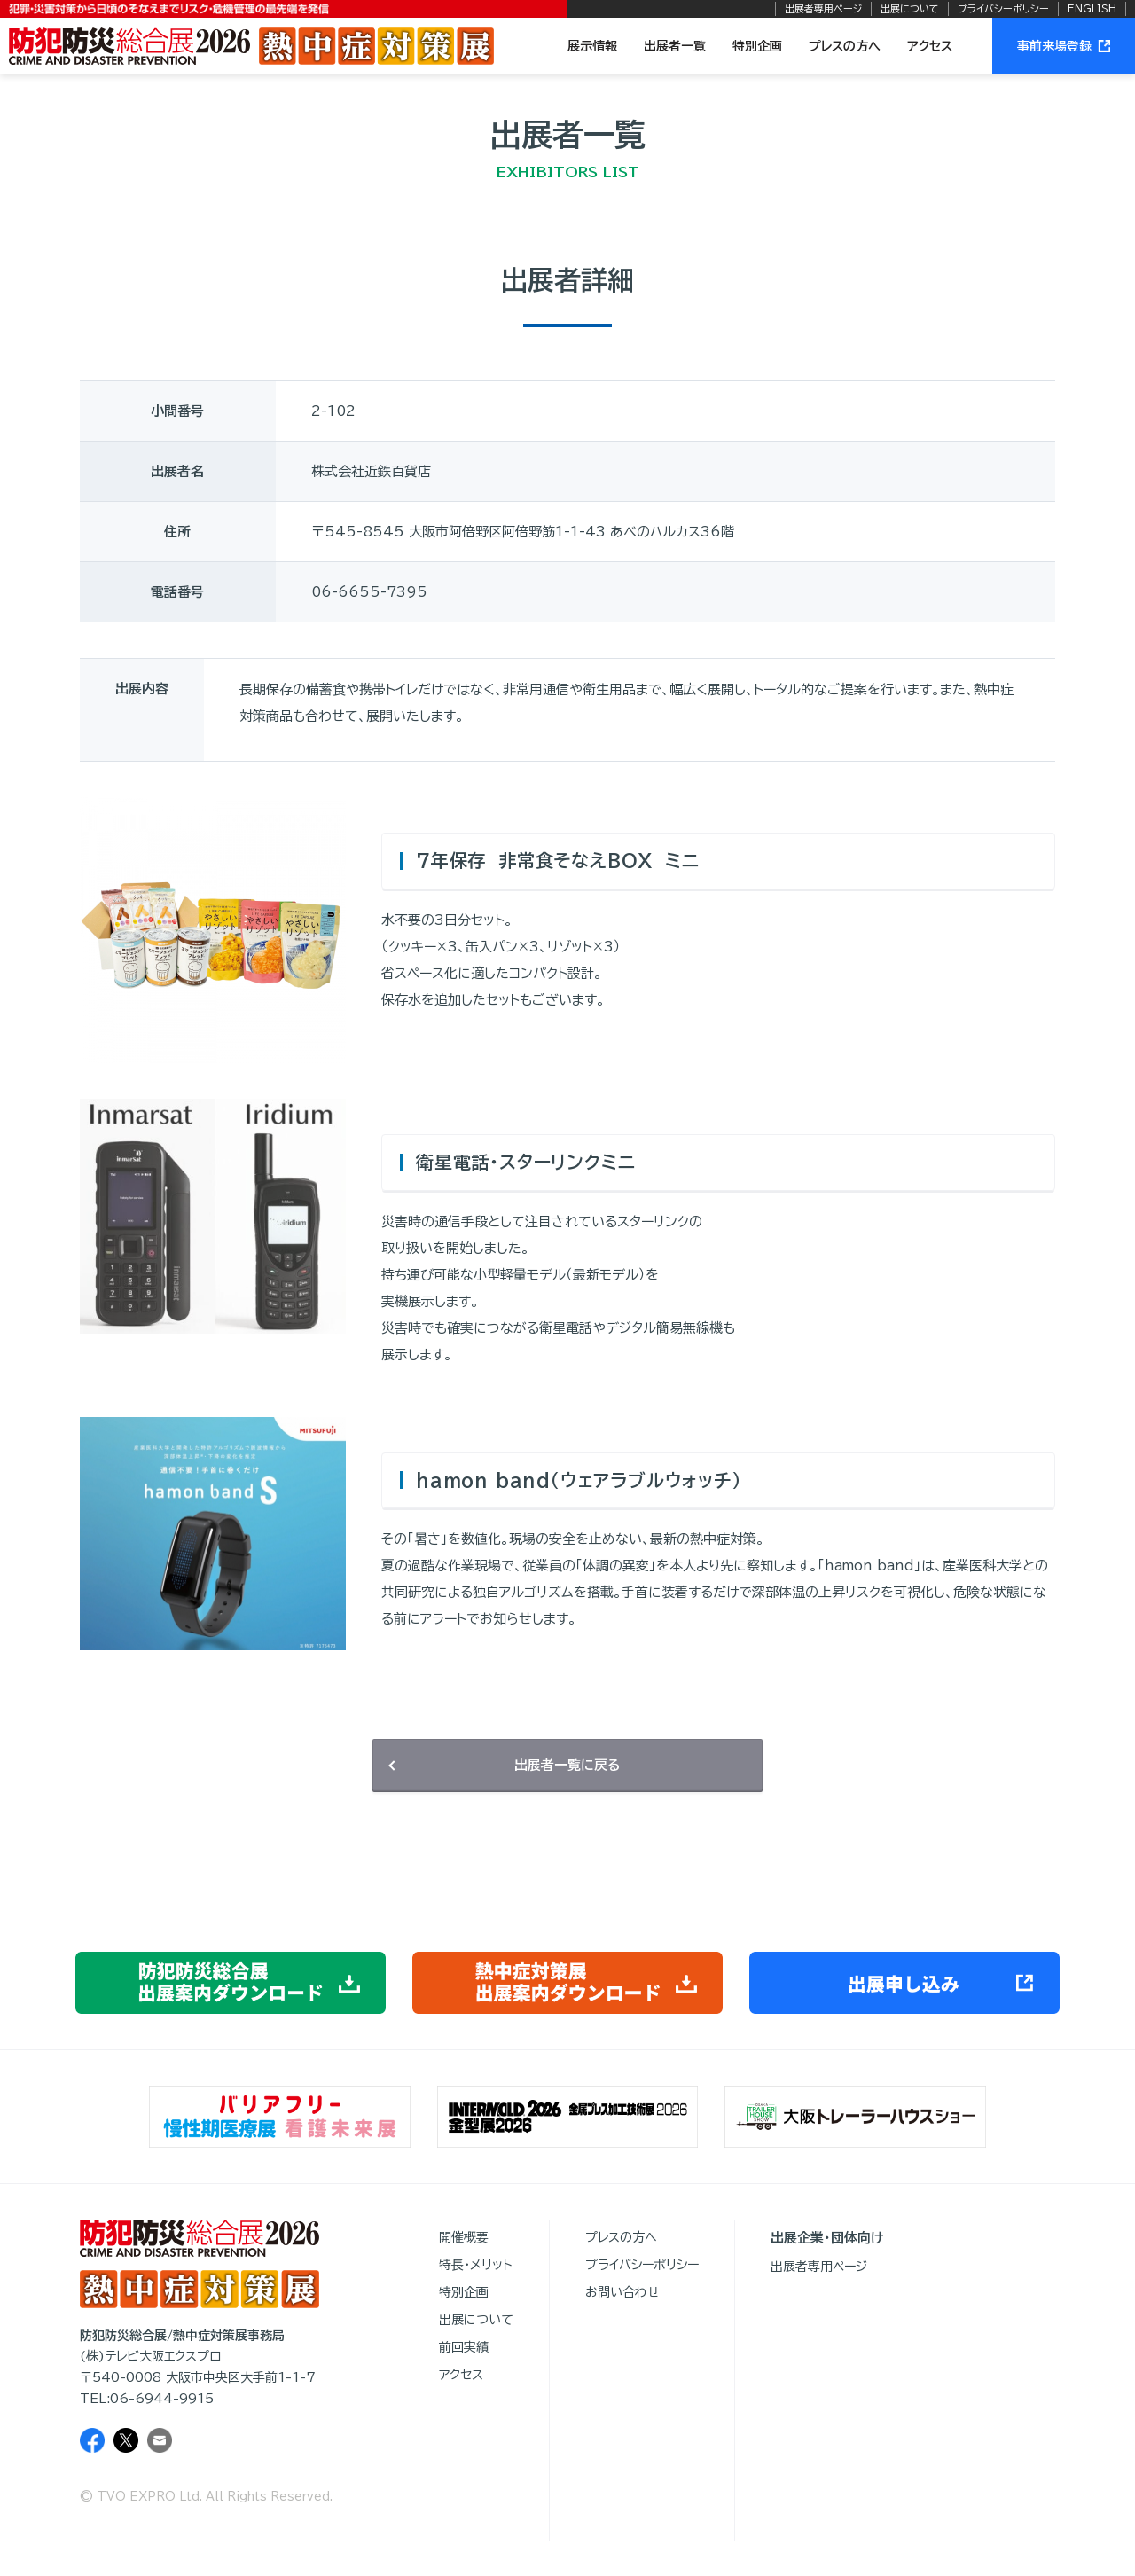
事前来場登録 (1063, 46)
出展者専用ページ (823, 8)
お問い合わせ (622, 2292)
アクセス (929, 46)
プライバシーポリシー (1003, 8)
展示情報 (592, 46)
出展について (910, 8)
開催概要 (464, 2237)
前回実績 (464, 2347)
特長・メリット (476, 2265)
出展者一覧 (675, 46)
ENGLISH (1092, 8)
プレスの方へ (845, 46)
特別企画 (757, 46)
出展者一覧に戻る (567, 1765)
